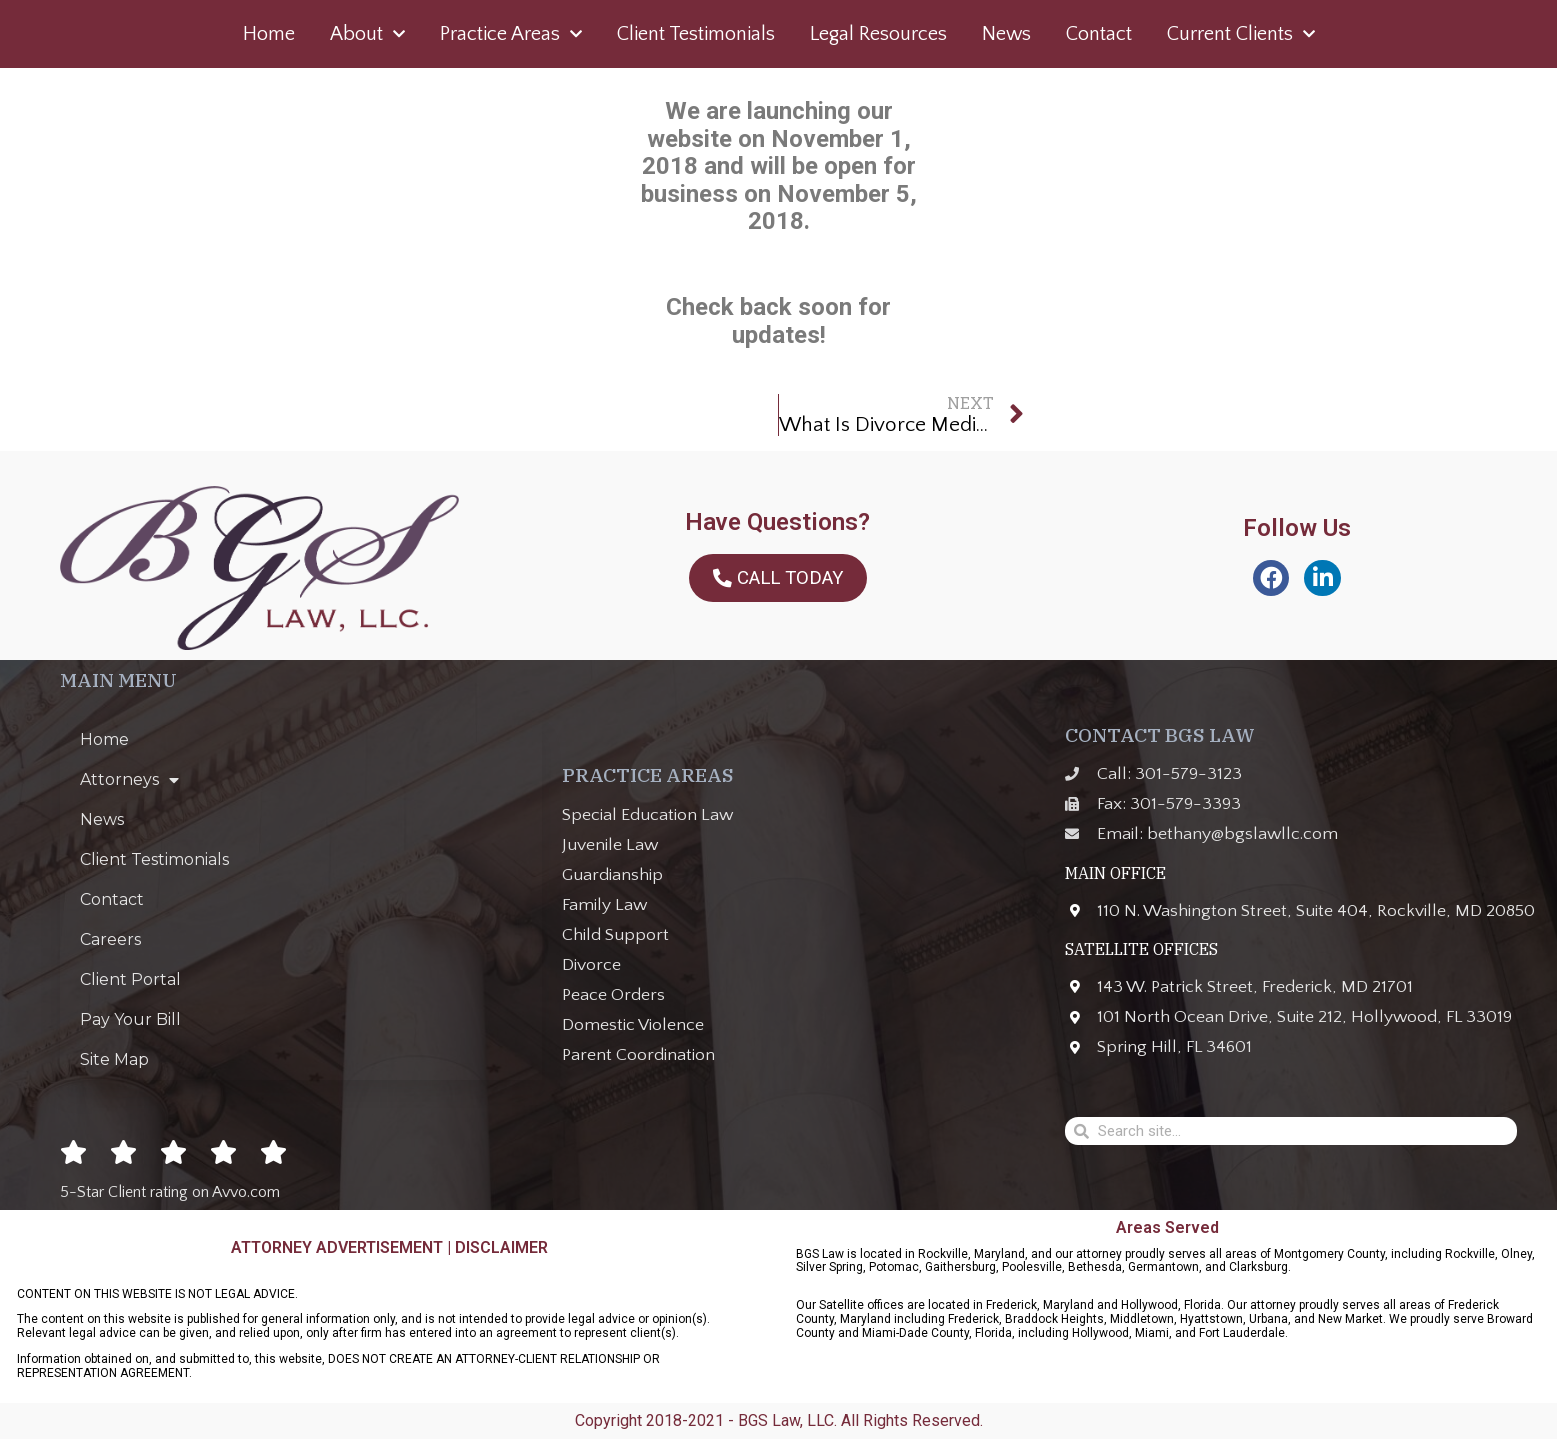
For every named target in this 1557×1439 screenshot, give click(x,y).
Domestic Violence (633, 1025)
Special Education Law (647, 815)
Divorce (591, 965)
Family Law (604, 905)
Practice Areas (511, 34)
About (367, 34)
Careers (110, 939)
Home (269, 34)
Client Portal (130, 979)
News (1006, 34)
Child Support (615, 935)
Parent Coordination (638, 1055)
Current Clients (1241, 34)
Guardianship (612, 875)
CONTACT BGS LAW (1160, 734)
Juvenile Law (610, 845)
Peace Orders (613, 995)
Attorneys (129, 780)
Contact (1099, 34)
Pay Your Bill (130, 1019)
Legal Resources (878, 34)
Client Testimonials (696, 34)
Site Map (114, 1059)
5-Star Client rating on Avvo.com (170, 1192)
